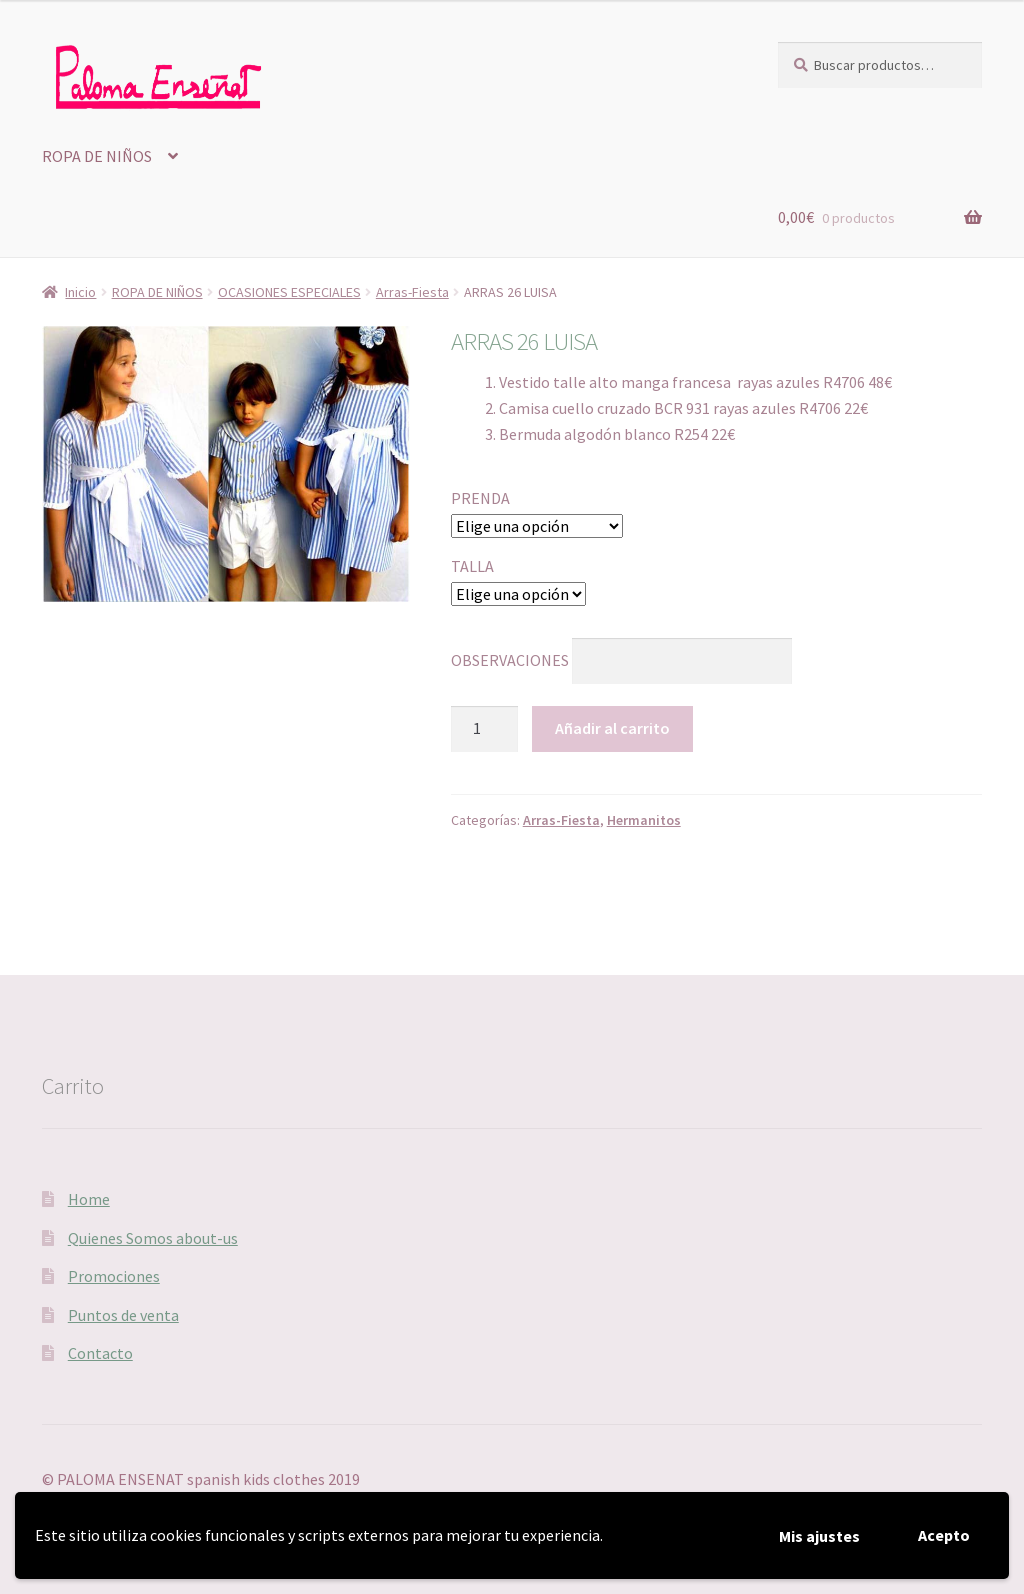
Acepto (944, 1535)
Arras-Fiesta (412, 292)
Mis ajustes (819, 1536)
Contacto (100, 1353)
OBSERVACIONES (510, 660)
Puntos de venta (123, 1315)
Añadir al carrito (612, 728)
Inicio (80, 292)
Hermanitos (644, 820)
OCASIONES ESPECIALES (289, 292)
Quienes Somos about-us (153, 1238)
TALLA (472, 566)
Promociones (114, 1276)
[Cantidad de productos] (485, 729)
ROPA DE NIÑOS (97, 156)
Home (89, 1199)
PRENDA (480, 498)
